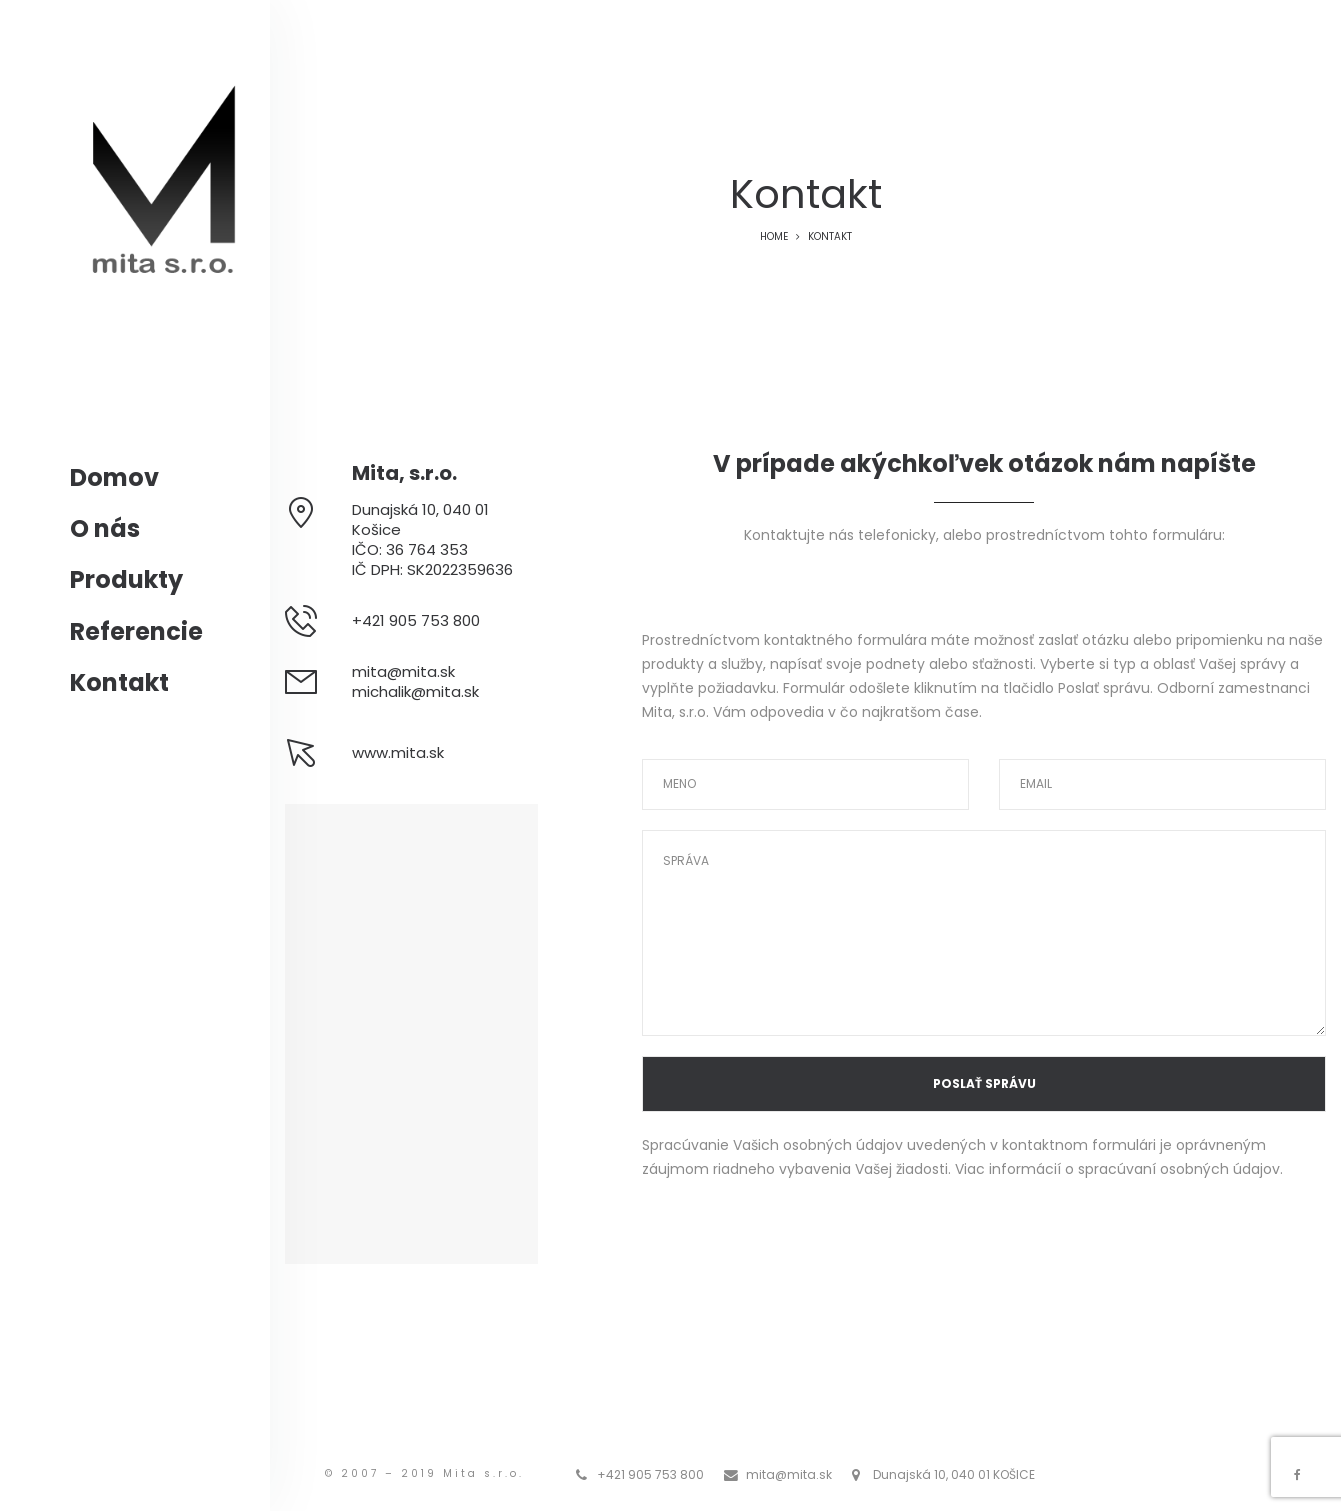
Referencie (136, 631)
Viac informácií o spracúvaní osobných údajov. (1119, 1169)
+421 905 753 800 (650, 1474)
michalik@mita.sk (415, 691)
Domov (114, 477)
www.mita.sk (398, 752)
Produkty (126, 579)
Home (774, 236)
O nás (105, 528)
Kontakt (119, 682)
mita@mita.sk (403, 671)
